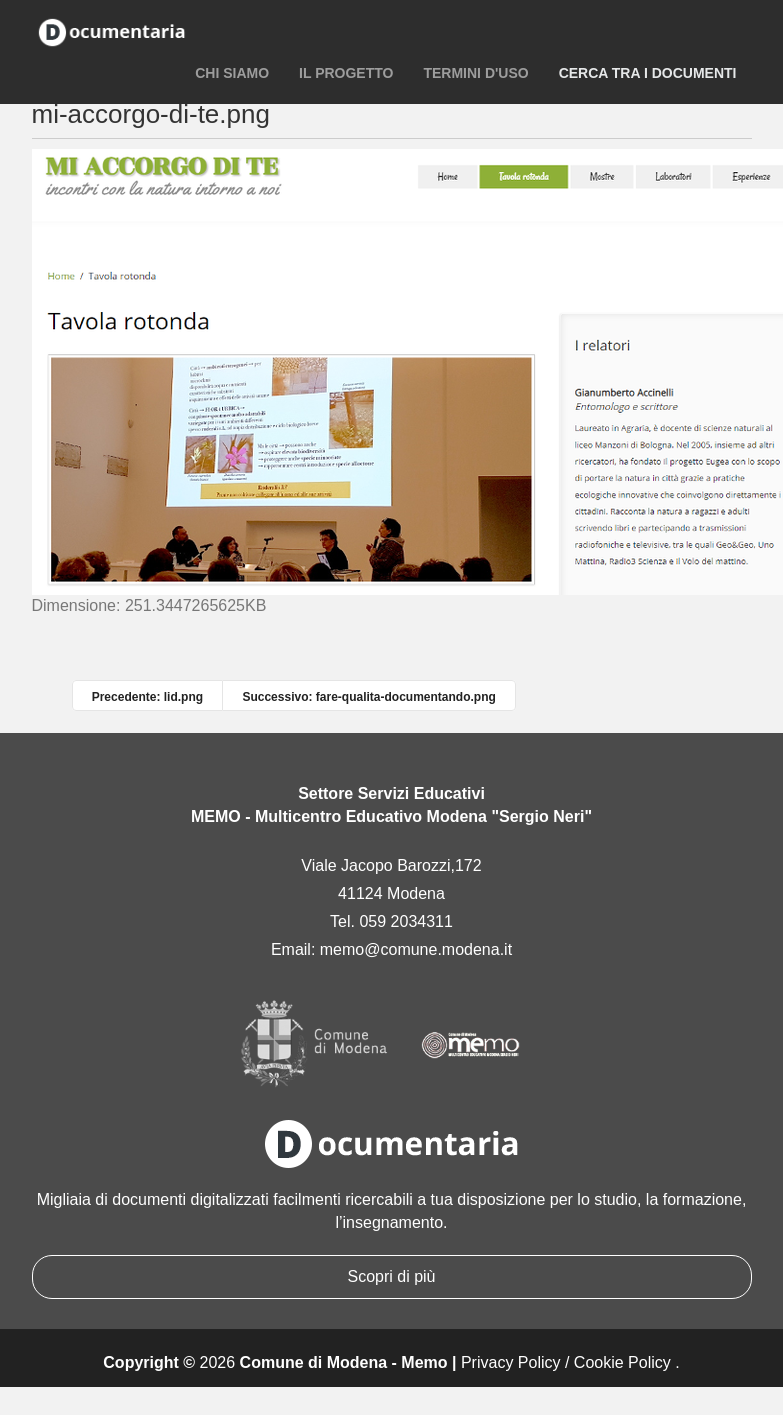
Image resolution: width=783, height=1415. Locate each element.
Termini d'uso (475, 73)
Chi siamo (232, 73)
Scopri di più (391, 1276)
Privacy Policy (511, 1362)
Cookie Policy (622, 1362)
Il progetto (346, 73)
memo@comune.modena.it (416, 949)
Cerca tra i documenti (648, 73)
